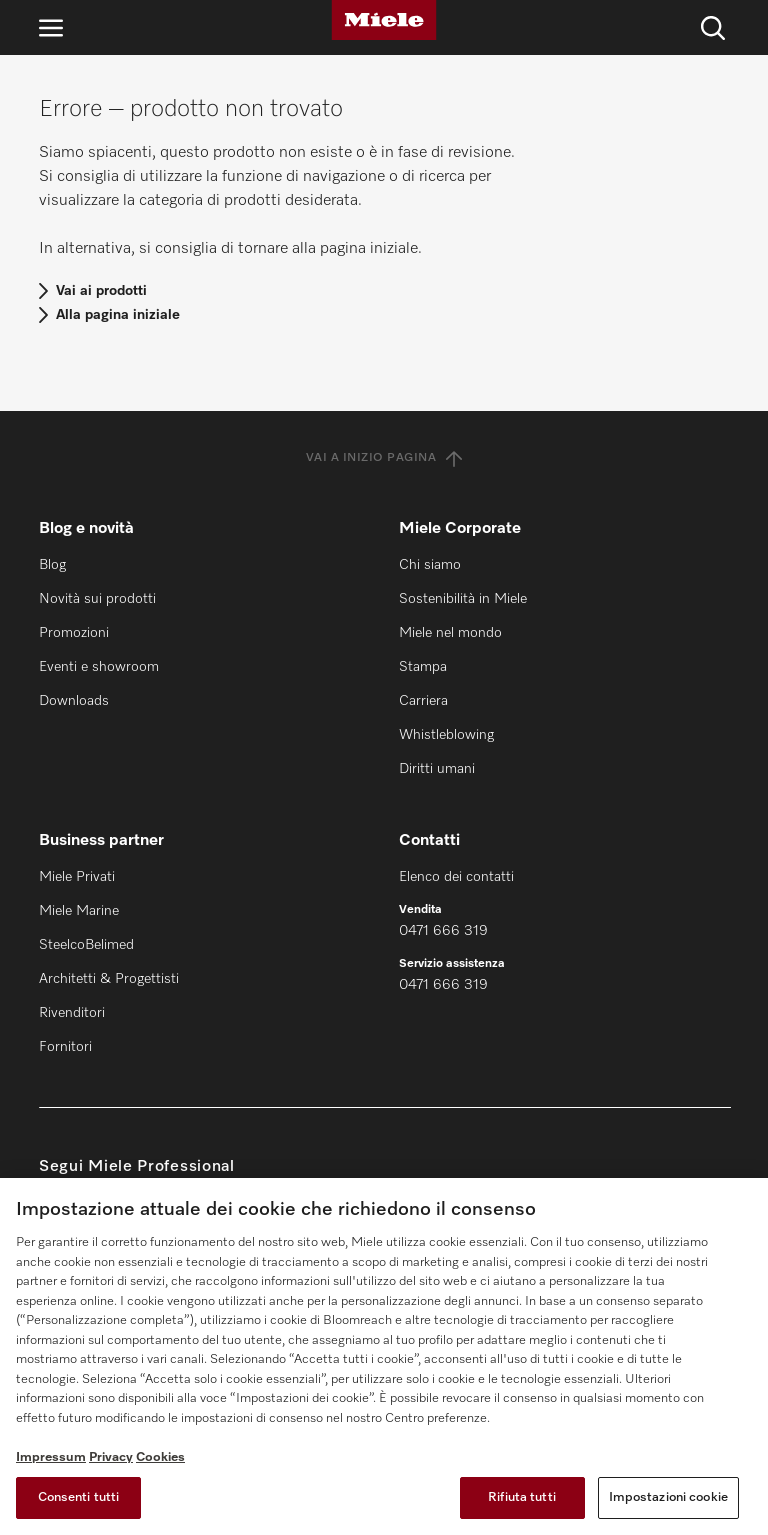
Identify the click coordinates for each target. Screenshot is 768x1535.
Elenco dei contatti (456, 877)
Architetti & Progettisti (109, 979)
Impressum (51, 1457)
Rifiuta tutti (522, 1497)
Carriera (423, 701)
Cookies (160, 1457)
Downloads (74, 701)
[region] (384, 1356)
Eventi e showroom (99, 667)
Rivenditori (72, 1013)
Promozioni (74, 633)
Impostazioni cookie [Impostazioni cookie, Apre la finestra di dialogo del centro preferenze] (668, 1497)
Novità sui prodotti (97, 599)
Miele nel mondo (450, 633)
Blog (52, 565)
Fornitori (65, 1047)
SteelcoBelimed (86, 945)
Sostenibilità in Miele (463, 599)
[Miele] (384, 20)
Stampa (423, 667)
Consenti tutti (79, 1497)
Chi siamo (430, 565)
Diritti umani (437, 769)
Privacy (111, 1457)
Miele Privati (77, 877)
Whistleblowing (446, 735)
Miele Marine (79, 911)
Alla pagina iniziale (118, 315)
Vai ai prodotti (101, 291)
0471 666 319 (443, 931)
